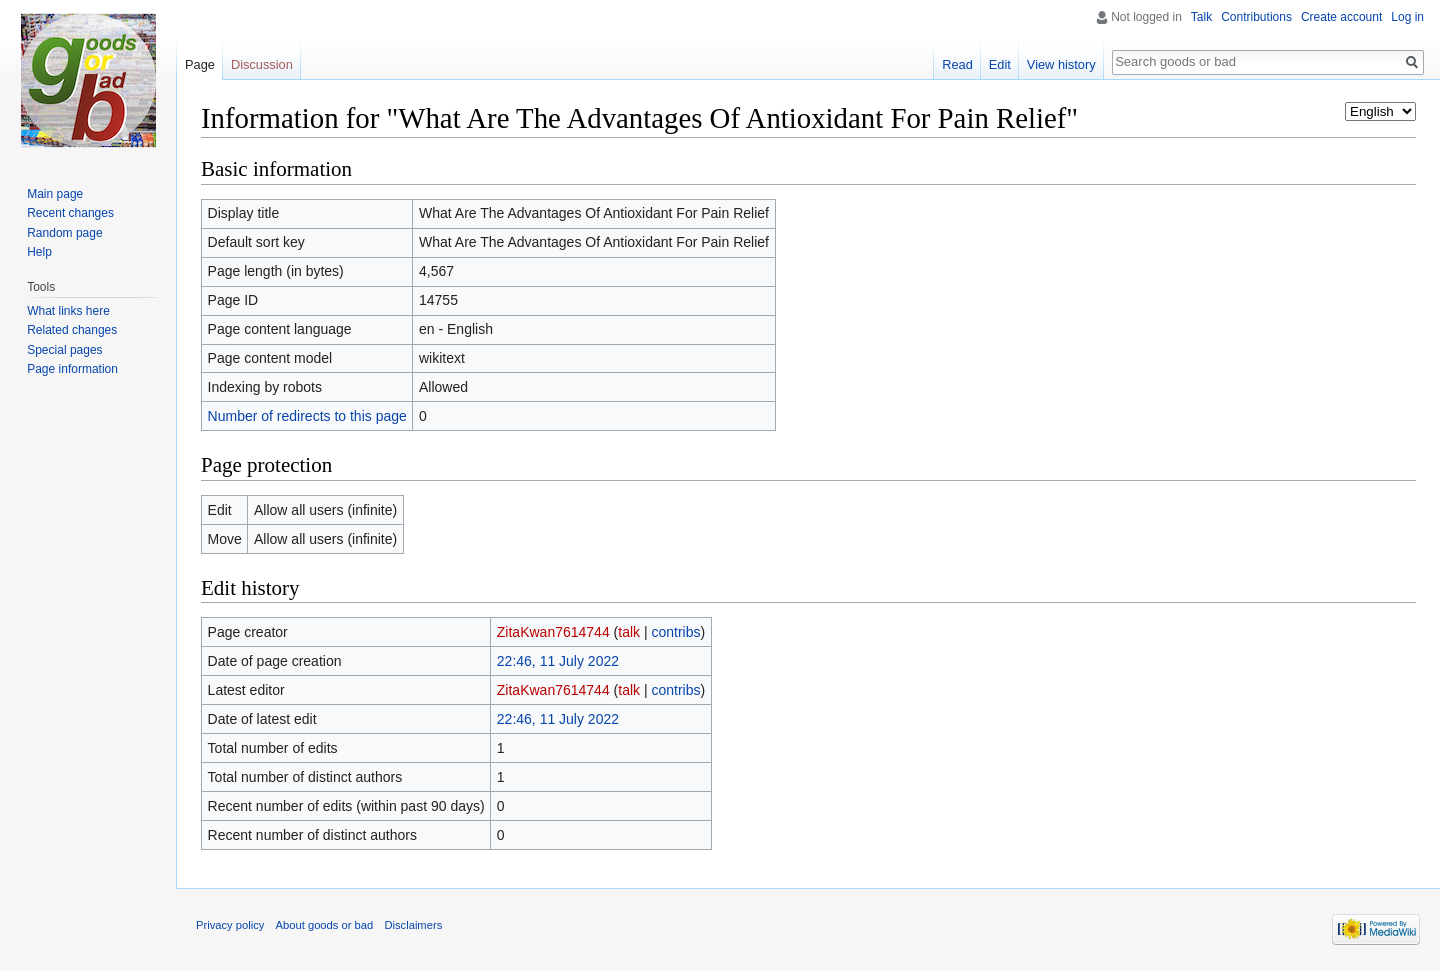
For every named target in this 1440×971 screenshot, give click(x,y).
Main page (55, 194)
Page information (72, 369)
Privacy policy (230, 925)
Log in (1407, 17)
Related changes (72, 330)
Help (39, 252)
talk (629, 632)
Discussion (262, 64)
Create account (1341, 17)
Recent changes (70, 213)
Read (957, 64)
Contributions (1256, 17)
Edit (1000, 64)
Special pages (64, 350)
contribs (675, 632)
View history (1061, 64)
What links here (68, 311)
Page (200, 64)
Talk (1201, 17)
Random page (64, 233)
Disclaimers (413, 925)
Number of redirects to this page (307, 416)
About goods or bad (325, 925)
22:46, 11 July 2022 (558, 661)
